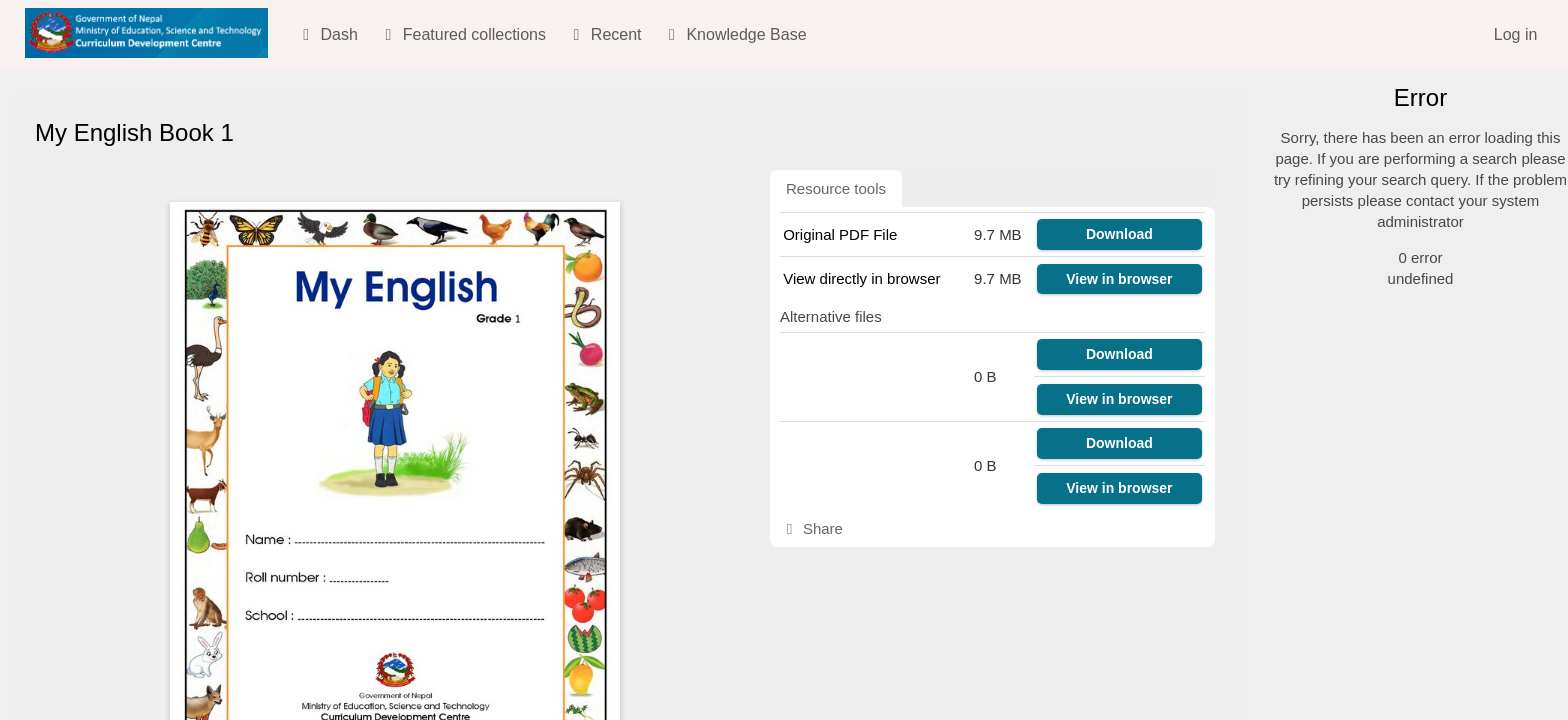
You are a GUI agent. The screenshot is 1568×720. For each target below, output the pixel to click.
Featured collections (462, 34)
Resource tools (836, 188)
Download (1119, 234)
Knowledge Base (734, 34)
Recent (603, 34)
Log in (1516, 34)
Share (811, 528)
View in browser (1119, 279)
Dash (327, 34)
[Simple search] (1413, 151)
